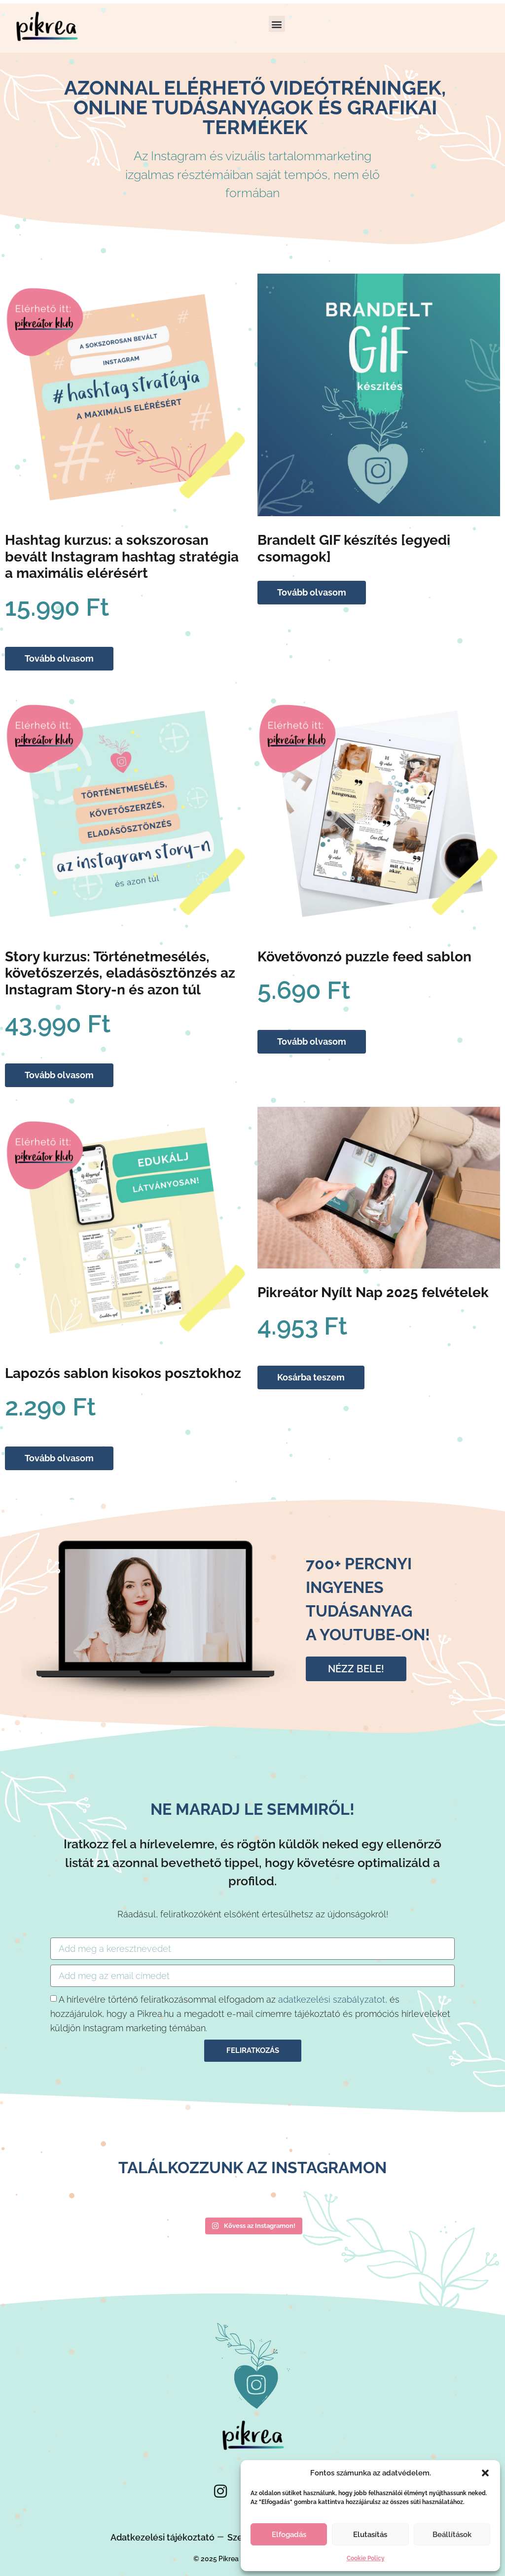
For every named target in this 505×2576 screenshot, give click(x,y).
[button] (485, 2473)
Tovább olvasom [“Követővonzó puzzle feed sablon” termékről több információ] (311, 1041)
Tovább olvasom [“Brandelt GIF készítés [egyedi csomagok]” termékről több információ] (311, 592)
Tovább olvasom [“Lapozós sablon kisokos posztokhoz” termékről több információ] (59, 1458)
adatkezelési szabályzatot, (332, 1999)
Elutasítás (370, 2534)
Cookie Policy (366, 2558)
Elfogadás (289, 2534)
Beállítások (452, 2534)
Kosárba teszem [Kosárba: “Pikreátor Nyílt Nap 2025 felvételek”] (311, 1377)
